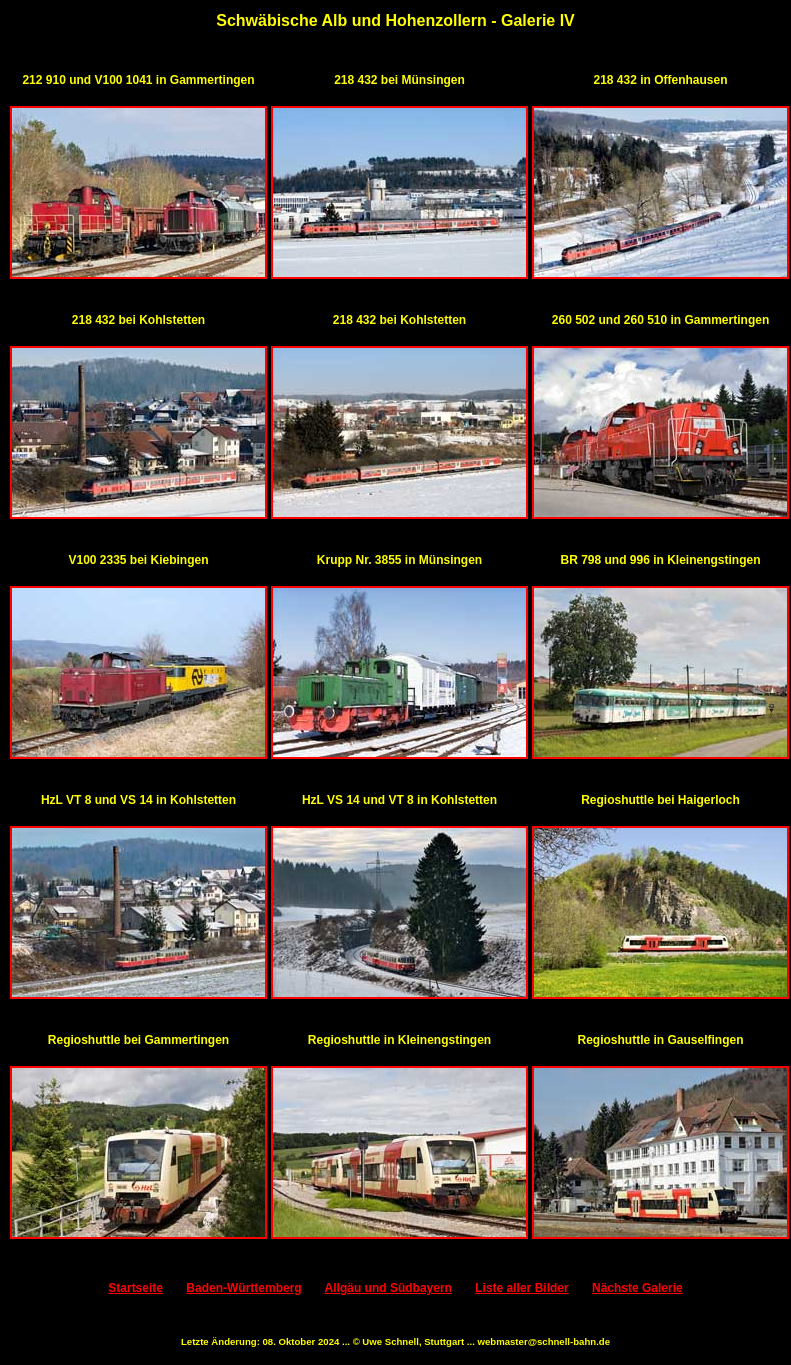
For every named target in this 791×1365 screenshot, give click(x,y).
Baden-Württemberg (243, 1288)
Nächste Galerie (637, 1288)
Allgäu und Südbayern (388, 1288)
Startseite (135, 1288)
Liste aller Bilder (521, 1288)
